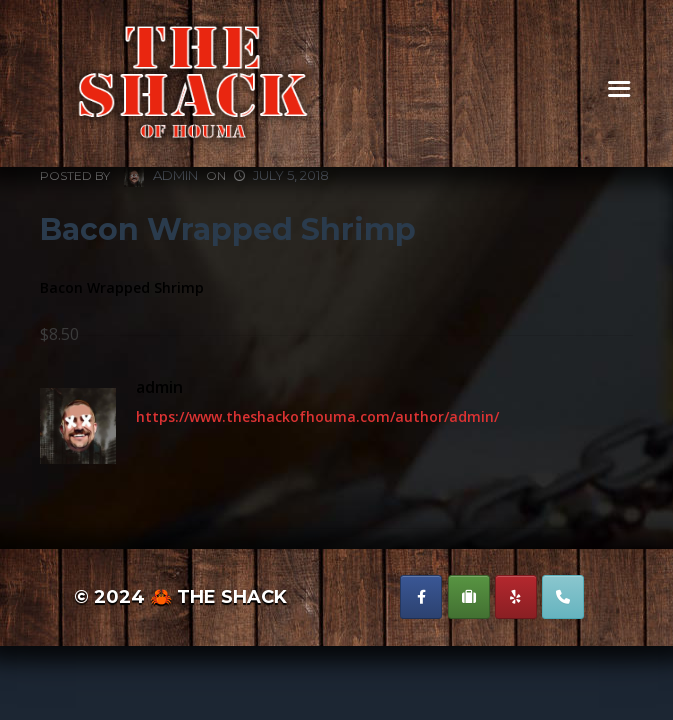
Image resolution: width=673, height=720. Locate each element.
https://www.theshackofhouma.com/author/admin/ (317, 416)
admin (161, 176)
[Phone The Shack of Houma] (563, 597)
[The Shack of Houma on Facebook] (421, 597)
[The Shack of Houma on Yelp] (516, 597)
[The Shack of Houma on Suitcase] (469, 597)
